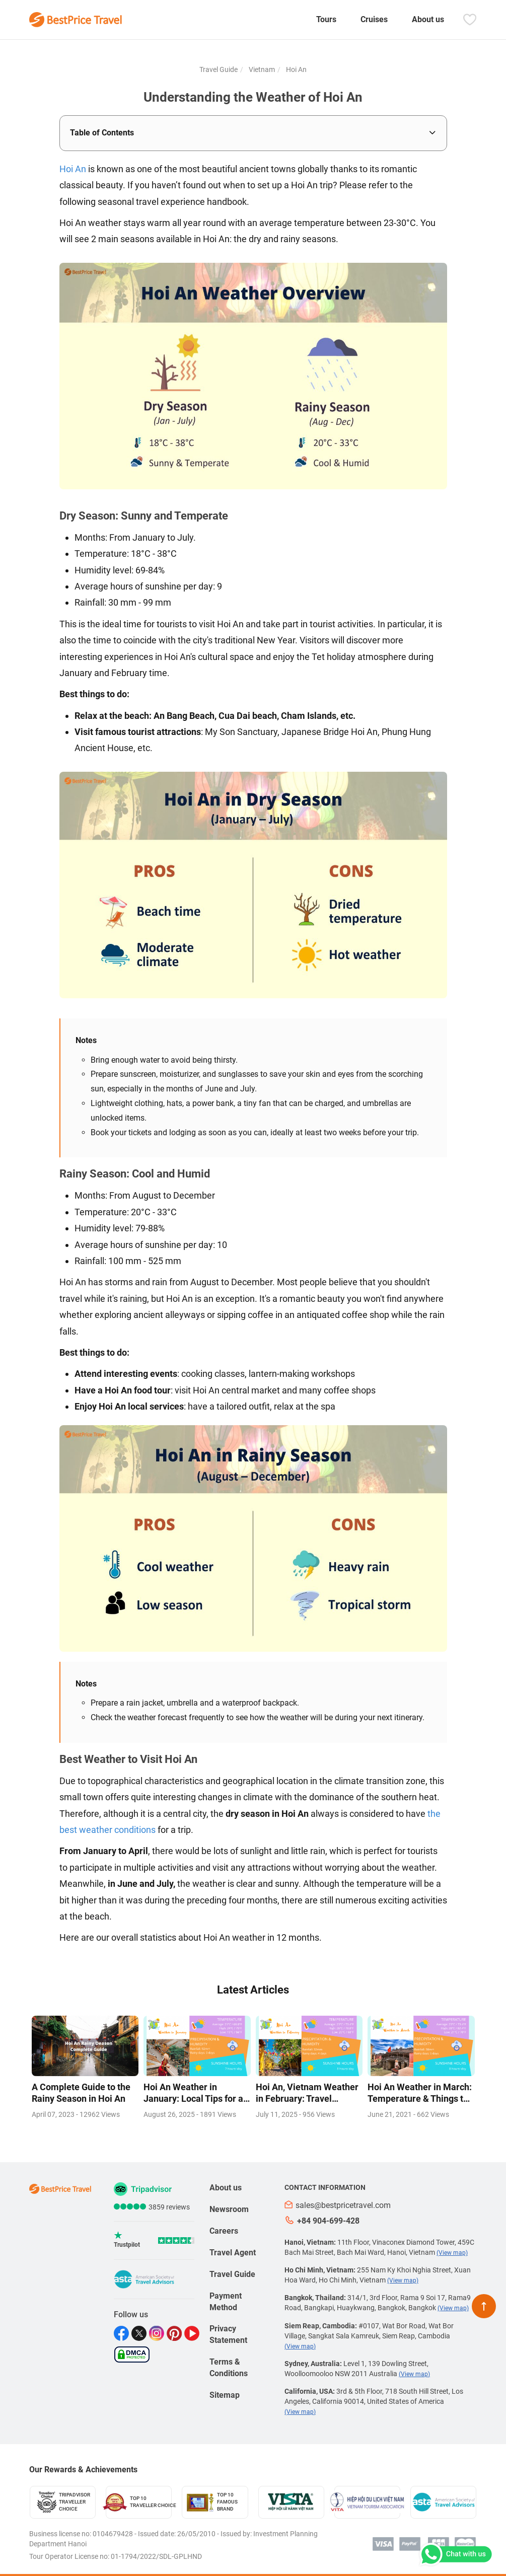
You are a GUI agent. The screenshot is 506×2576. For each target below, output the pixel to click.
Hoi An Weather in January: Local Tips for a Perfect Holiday (193, 2093)
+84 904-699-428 (321, 2220)
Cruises (374, 19)
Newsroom (229, 2209)
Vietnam (261, 69)
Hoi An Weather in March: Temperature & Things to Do (420, 2093)
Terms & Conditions (228, 2367)
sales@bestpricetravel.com (337, 2205)
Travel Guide (218, 69)
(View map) (452, 2252)
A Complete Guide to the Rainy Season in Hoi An (81, 2093)
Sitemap (224, 2395)
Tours (326, 19)
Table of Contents (102, 132)
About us (428, 19)
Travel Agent (232, 2252)
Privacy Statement (228, 2334)
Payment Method (225, 2301)
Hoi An (295, 69)
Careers (223, 2231)
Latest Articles (253, 1989)
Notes (86, 1040)
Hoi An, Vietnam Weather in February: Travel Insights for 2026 (307, 2093)
